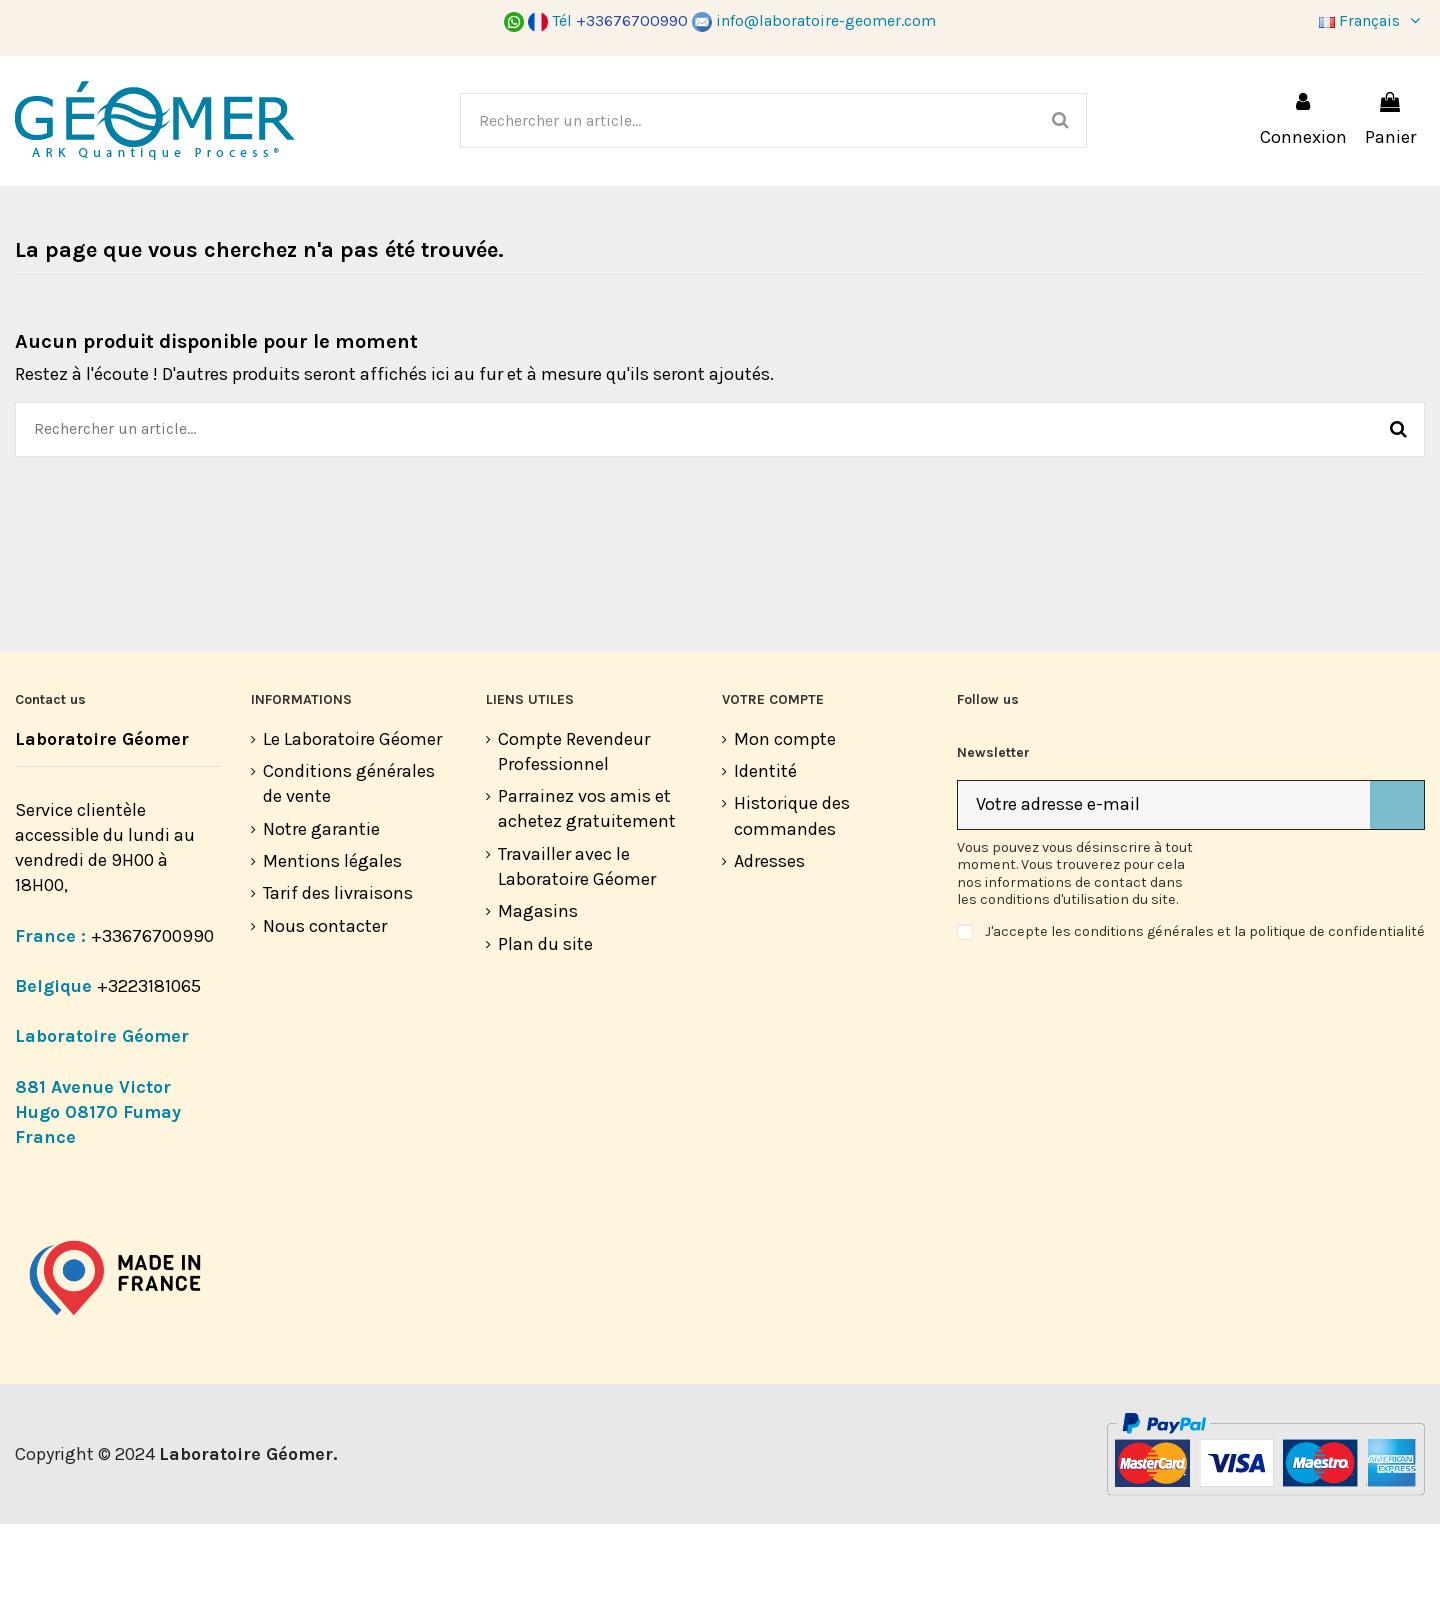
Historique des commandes (792, 903)
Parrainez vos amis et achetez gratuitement (587, 896)
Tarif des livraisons (338, 981)
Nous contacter (325, 1014)
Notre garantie (321, 917)
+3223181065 (151, 1074)
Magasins (538, 999)
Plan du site (545, 1032)
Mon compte (785, 827)
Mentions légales (332, 949)
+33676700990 (152, 1024)
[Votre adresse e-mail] (1164, 893)
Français (1372, 20)
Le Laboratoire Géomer (352, 827)
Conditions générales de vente (349, 871)
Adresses (769, 949)
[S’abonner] (1397, 893)
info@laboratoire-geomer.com (814, 20)
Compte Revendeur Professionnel (574, 839)
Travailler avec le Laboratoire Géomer (577, 954)
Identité (765, 859)
